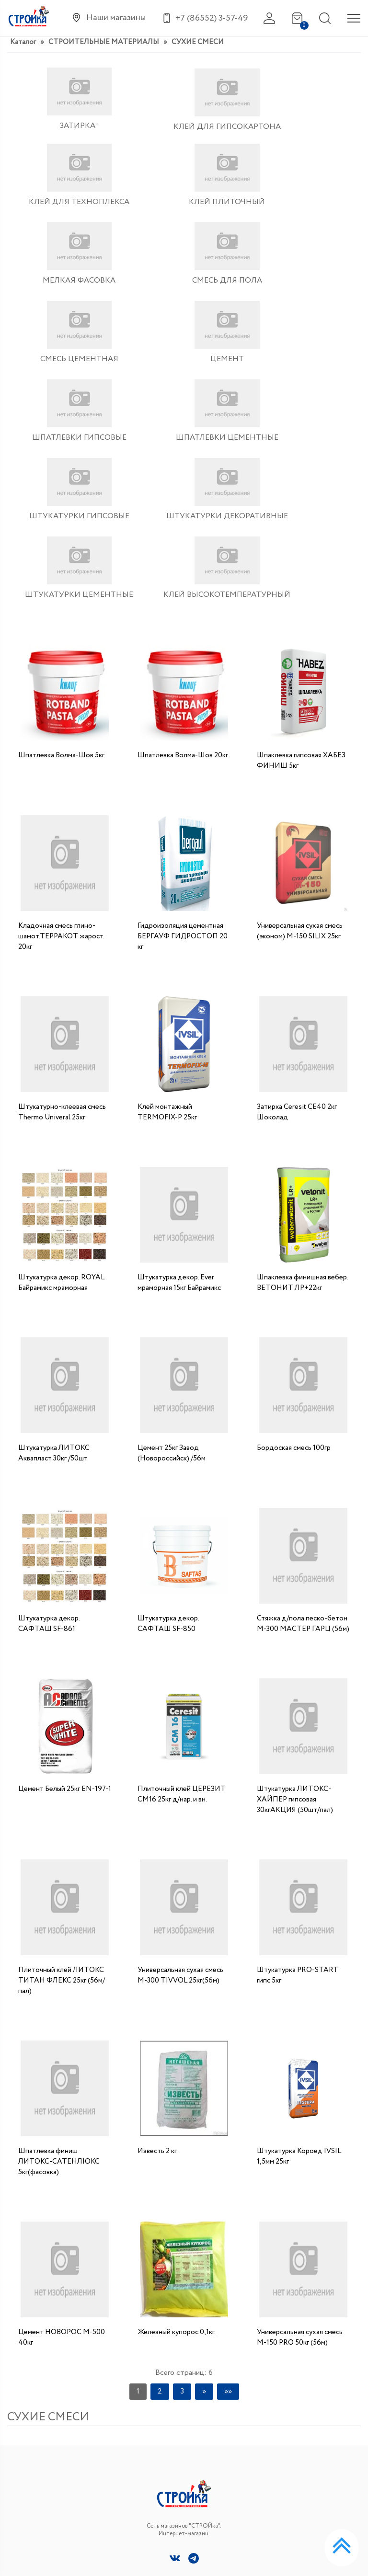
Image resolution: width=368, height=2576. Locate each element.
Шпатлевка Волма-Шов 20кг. (183, 568)
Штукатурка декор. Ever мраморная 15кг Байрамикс (179, 1095)
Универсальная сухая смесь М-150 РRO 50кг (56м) (300, 2150)
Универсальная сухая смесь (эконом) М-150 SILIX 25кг (300, 744)
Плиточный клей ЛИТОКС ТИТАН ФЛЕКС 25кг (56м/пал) (61, 1794)
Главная (19, 2441)
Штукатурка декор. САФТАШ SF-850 (168, 1437)
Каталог (23, 42)
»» (228, 2204)
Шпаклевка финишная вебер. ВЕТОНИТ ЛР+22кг (302, 1095)
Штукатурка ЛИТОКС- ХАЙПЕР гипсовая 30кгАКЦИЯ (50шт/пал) (295, 1613)
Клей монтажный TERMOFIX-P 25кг (167, 925)
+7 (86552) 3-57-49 (305, 2396)
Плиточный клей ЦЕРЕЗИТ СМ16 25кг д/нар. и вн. (182, 1607)
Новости (22, 2462)
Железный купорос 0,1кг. (177, 2145)
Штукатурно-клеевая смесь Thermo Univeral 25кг (62, 925)
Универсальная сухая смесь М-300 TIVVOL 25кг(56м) (180, 1788)
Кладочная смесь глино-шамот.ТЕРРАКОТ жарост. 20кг (61, 749)
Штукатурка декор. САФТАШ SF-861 (49, 1437)
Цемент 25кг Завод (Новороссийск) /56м (172, 1266)
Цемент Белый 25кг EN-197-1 (64, 1602)
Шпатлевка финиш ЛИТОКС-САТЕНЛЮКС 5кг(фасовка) (59, 1975)
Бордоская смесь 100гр (294, 1261)
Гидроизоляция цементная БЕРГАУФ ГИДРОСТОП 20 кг (183, 749)
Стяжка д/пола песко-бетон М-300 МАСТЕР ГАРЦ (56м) (303, 1437)
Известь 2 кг (157, 1964)
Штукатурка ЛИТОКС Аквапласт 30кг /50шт (54, 1266)
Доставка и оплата (39, 2483)
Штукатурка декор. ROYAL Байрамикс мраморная (61, 1095)
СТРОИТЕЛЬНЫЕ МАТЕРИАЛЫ (103, 42)
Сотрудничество (35, 2525)
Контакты (24, 2504)
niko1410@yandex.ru (307, 2415)
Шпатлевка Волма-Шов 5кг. (61, 568)
